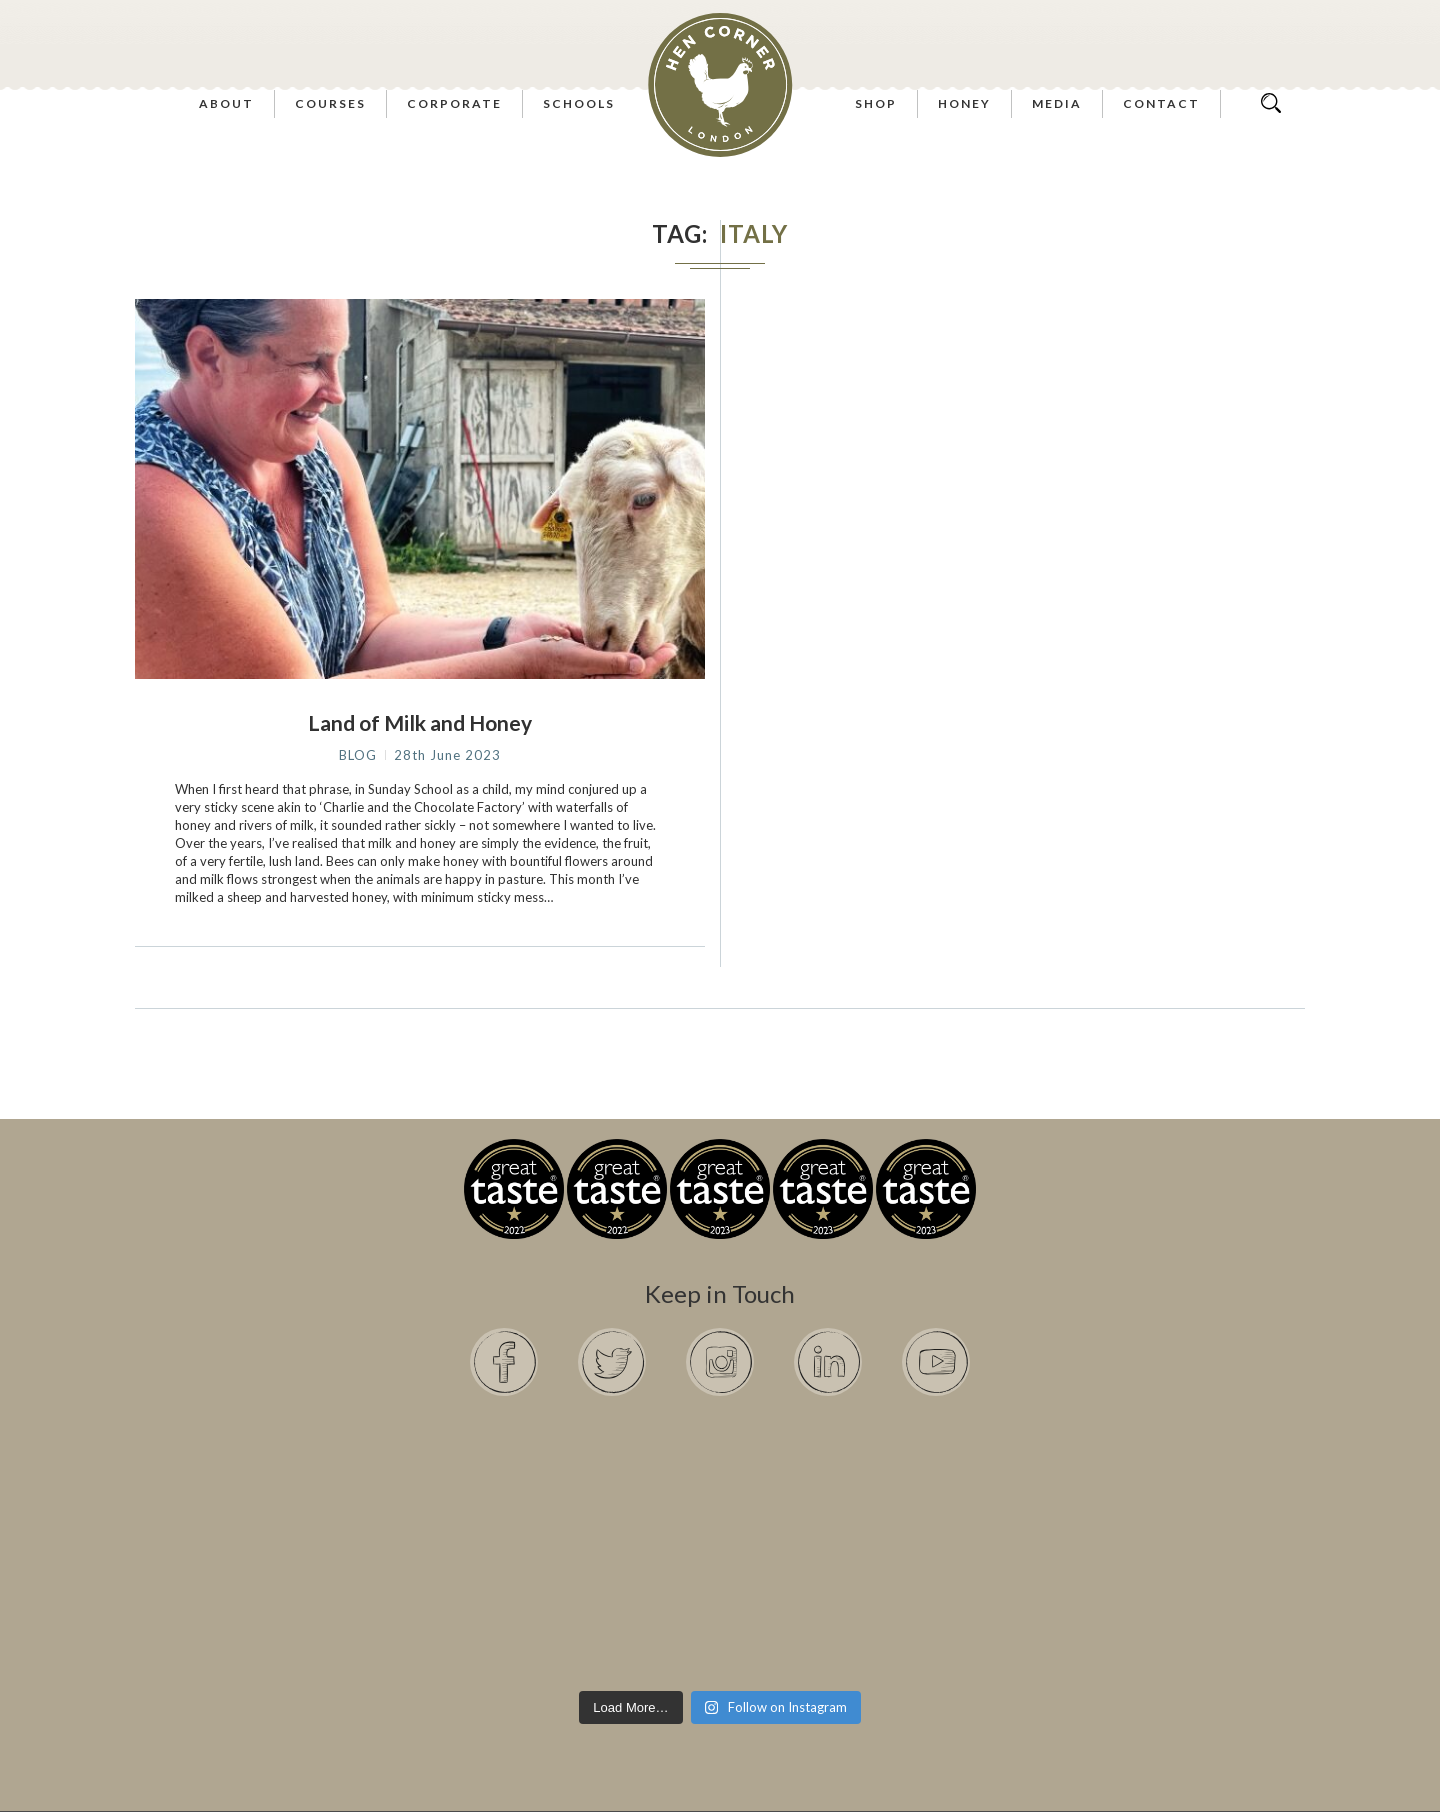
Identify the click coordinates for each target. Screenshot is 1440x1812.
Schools (579, 103)
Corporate (454, 103)
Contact (1161, 103)
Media (1057, 103)
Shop (876, 103)
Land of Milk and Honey (420, 722)
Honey (964, 103)
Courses (330, 103)
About (226, 103)
